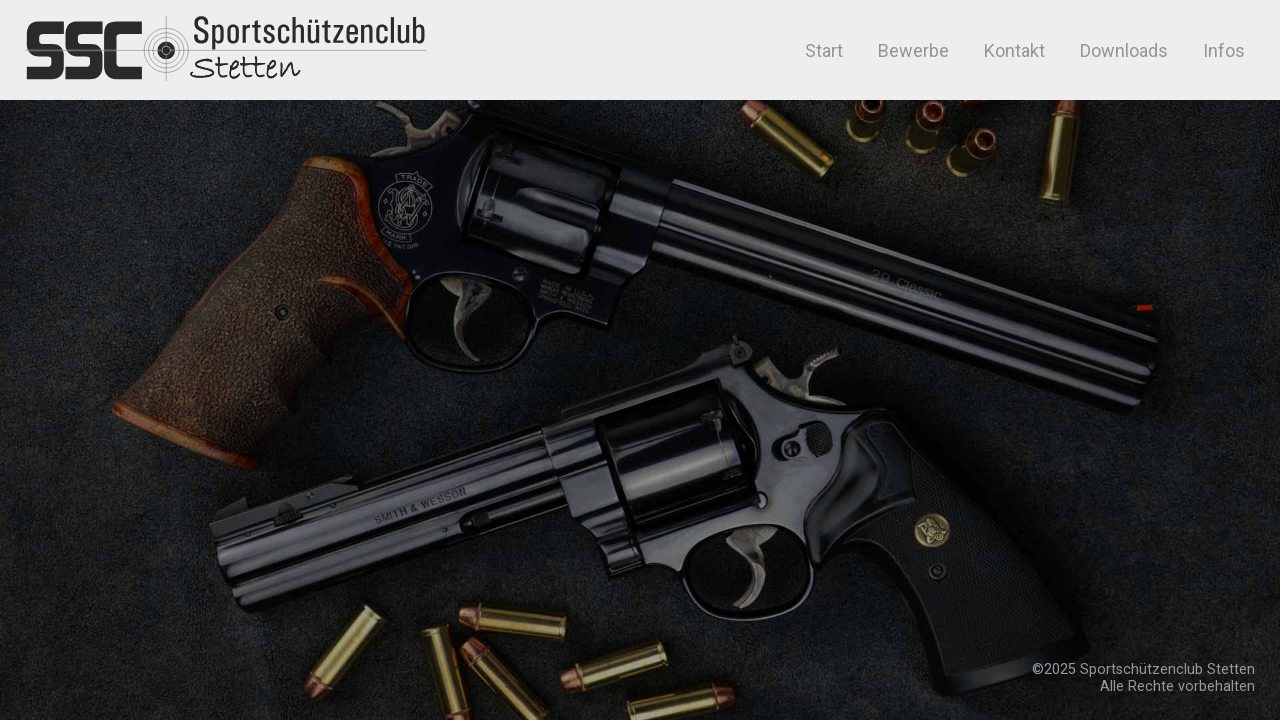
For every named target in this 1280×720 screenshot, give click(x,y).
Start (822, 50)
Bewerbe (913, 50)
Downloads (1124, 50)
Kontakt (1014, 50)
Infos (1224, 50)
